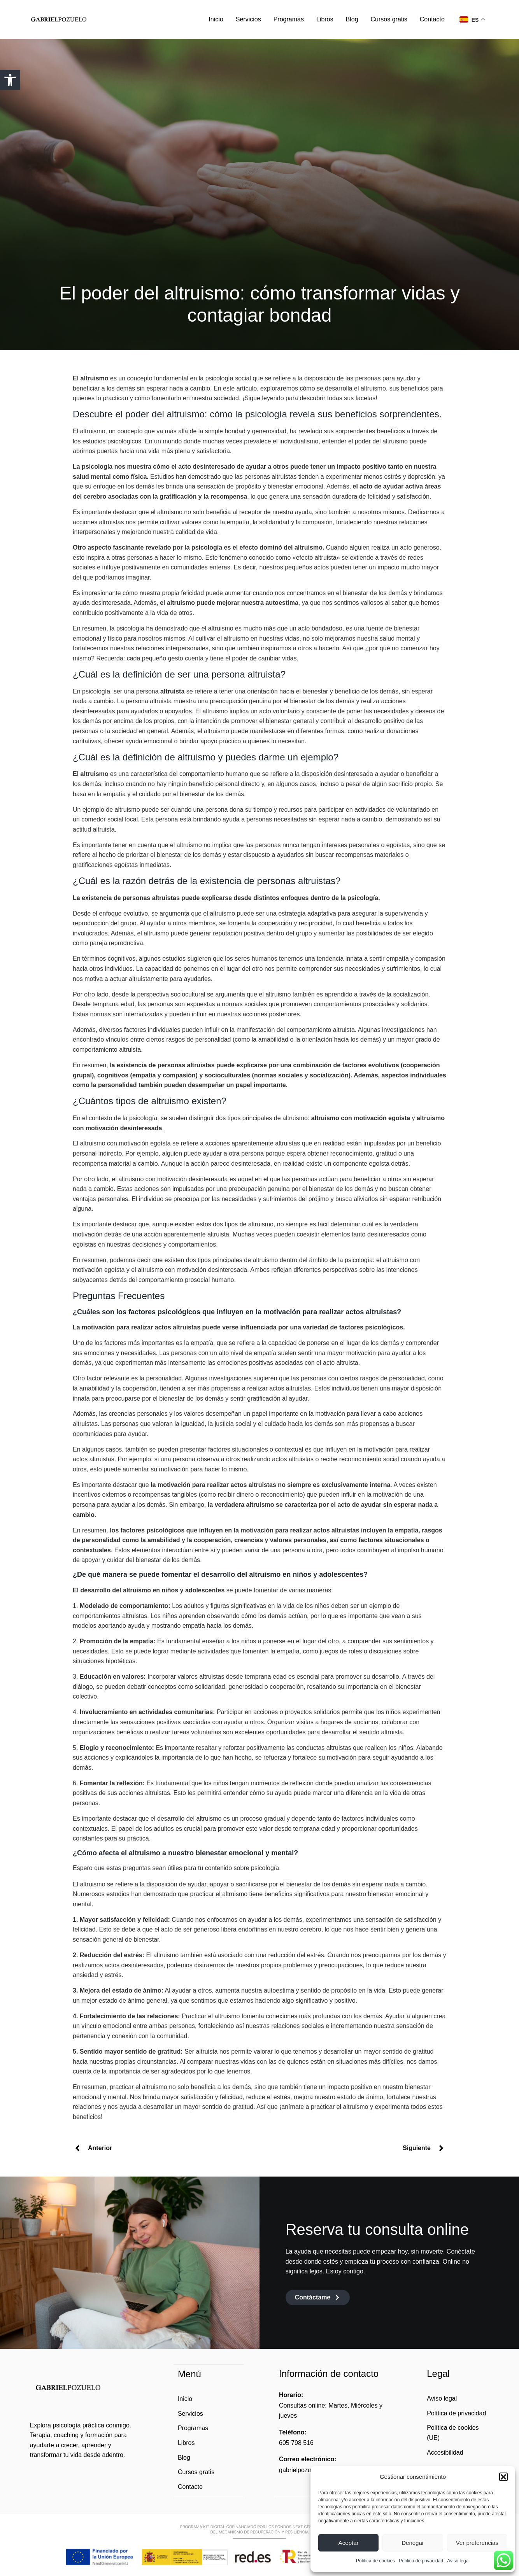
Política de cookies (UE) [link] (453, 2432)
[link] (10, 80)
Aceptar (348, 2542)
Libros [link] (324, 19)
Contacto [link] (432, 19)
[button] (503, 2477)
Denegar (413, 2542)
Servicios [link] (248, 19)
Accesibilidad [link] (445, 2452)
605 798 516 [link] (296, 2442)
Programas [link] (289, 19)
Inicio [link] (216, 19)
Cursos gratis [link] (389, 19)
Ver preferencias (477, 2542)
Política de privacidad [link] (421, 2561)
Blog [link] (352, 19)
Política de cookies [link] (375, 2561)
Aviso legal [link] (458, 2561)
